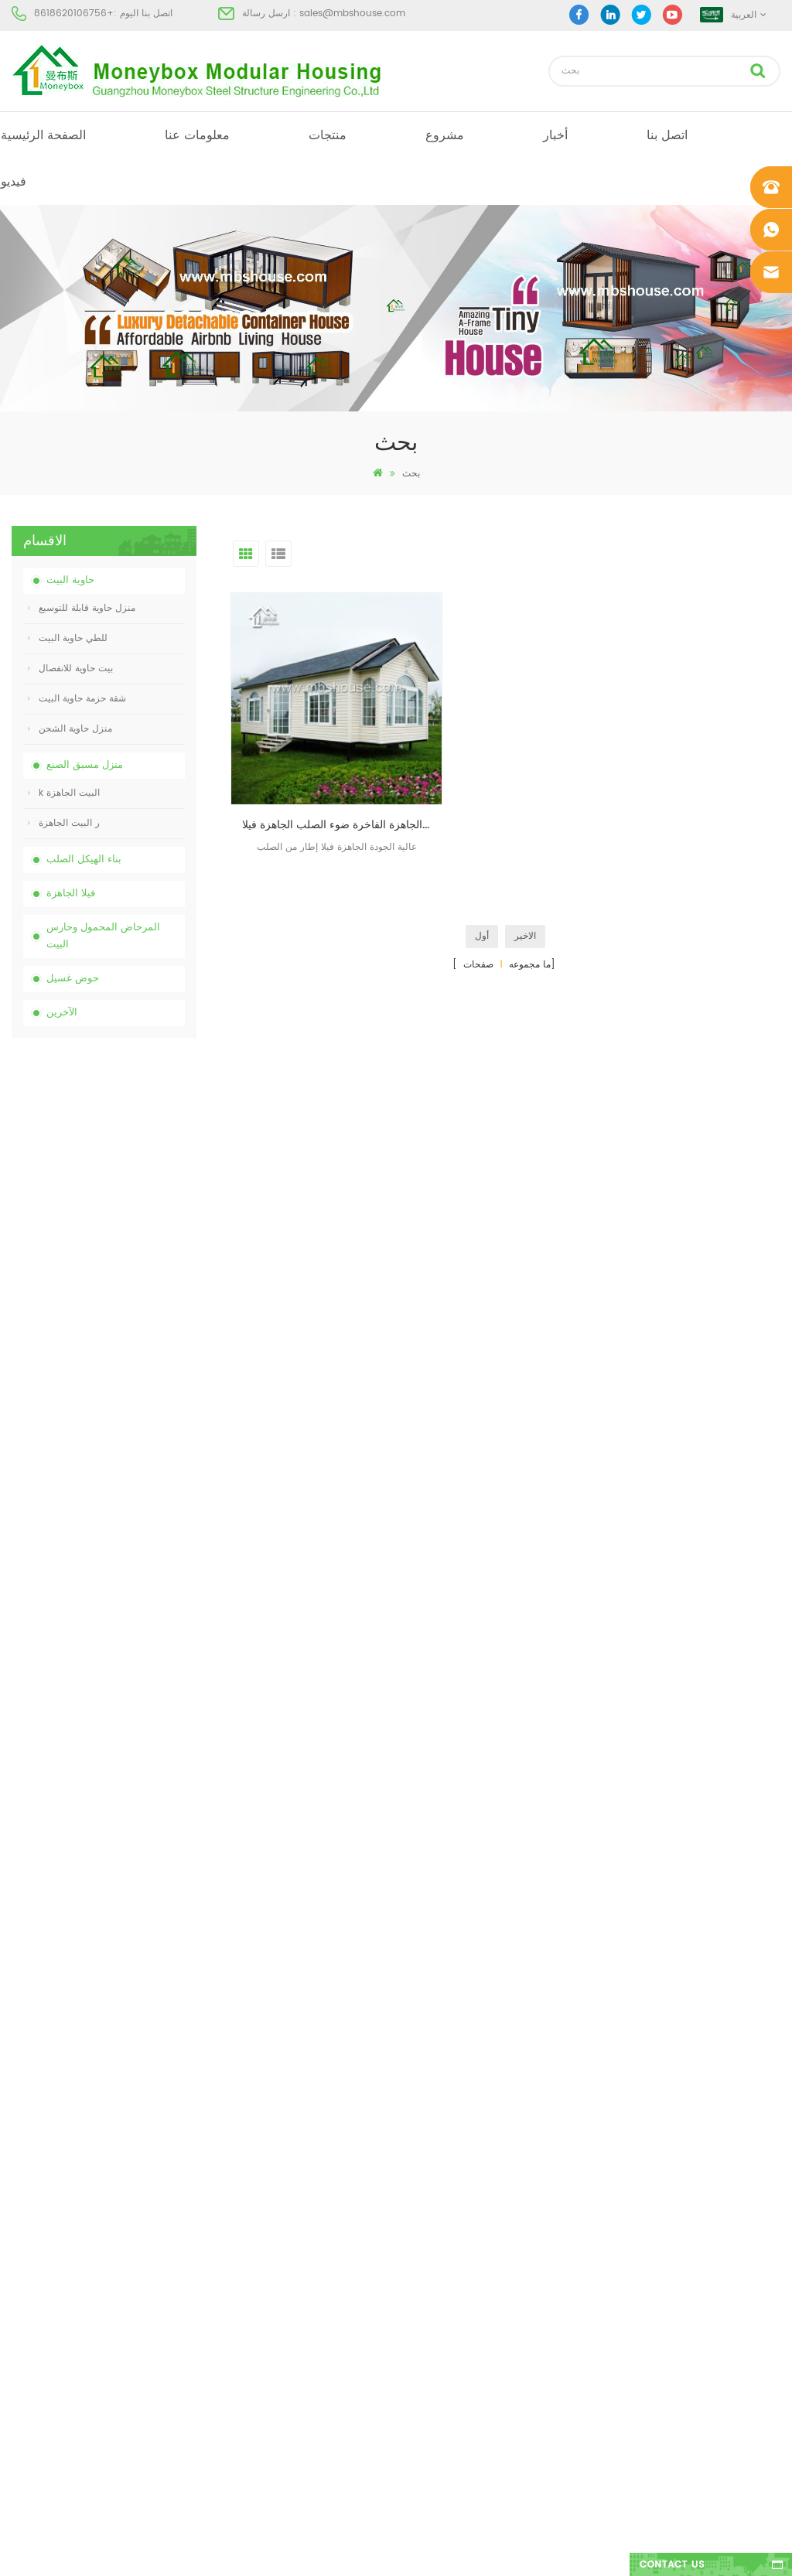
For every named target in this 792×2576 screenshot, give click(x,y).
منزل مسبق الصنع (84, 765)
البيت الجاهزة (415, 2107)
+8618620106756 (74, 13)
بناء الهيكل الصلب (83, 859)
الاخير (525, 886)
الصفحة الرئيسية (43, 135)
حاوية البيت (70, 580)
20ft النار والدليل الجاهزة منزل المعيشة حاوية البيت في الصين (134, 1374)
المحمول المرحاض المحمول (443, 2247)
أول (482, 886)
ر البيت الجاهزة (64, 823)
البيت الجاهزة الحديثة (429, 2163)
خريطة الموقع (38, 2274)
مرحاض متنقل (416, 2135)
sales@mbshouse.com (352, 13)
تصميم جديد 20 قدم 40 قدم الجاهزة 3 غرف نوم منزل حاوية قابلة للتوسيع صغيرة (131, 1540)
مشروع (444, 135)
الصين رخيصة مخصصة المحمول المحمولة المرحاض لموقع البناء (126, 1209)
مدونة (22, 2247)
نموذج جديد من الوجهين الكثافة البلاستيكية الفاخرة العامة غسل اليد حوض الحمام (134, 1623)
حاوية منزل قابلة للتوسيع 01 (442, 2358)
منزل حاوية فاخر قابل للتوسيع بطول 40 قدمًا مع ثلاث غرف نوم (134, 1705)
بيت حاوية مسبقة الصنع (433, 2191)
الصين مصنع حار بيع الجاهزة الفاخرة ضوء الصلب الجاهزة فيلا (317, 774)
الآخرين (61, 1013)
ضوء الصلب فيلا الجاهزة (435, 2302)
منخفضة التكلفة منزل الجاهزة (446, 2219)
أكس (21, 2302)
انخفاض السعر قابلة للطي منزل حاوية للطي (135, 1291)
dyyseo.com (635, 2551)
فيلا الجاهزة (70, 893)
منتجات (327, 135)
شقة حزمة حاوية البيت (77, 698)
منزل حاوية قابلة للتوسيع (81, 608)
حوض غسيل (72, 979)
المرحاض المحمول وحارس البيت (103, 936)
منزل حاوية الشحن (70, 729)
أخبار (555, 135)
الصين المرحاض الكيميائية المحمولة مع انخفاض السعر (134, 1126)
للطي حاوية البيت (68, 638)
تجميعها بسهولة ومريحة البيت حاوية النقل (129, 1456)
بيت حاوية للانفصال (70, 668)
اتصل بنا (667, 135)
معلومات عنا (197, 135)
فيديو (13, 182)
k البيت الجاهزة (64, 793)
